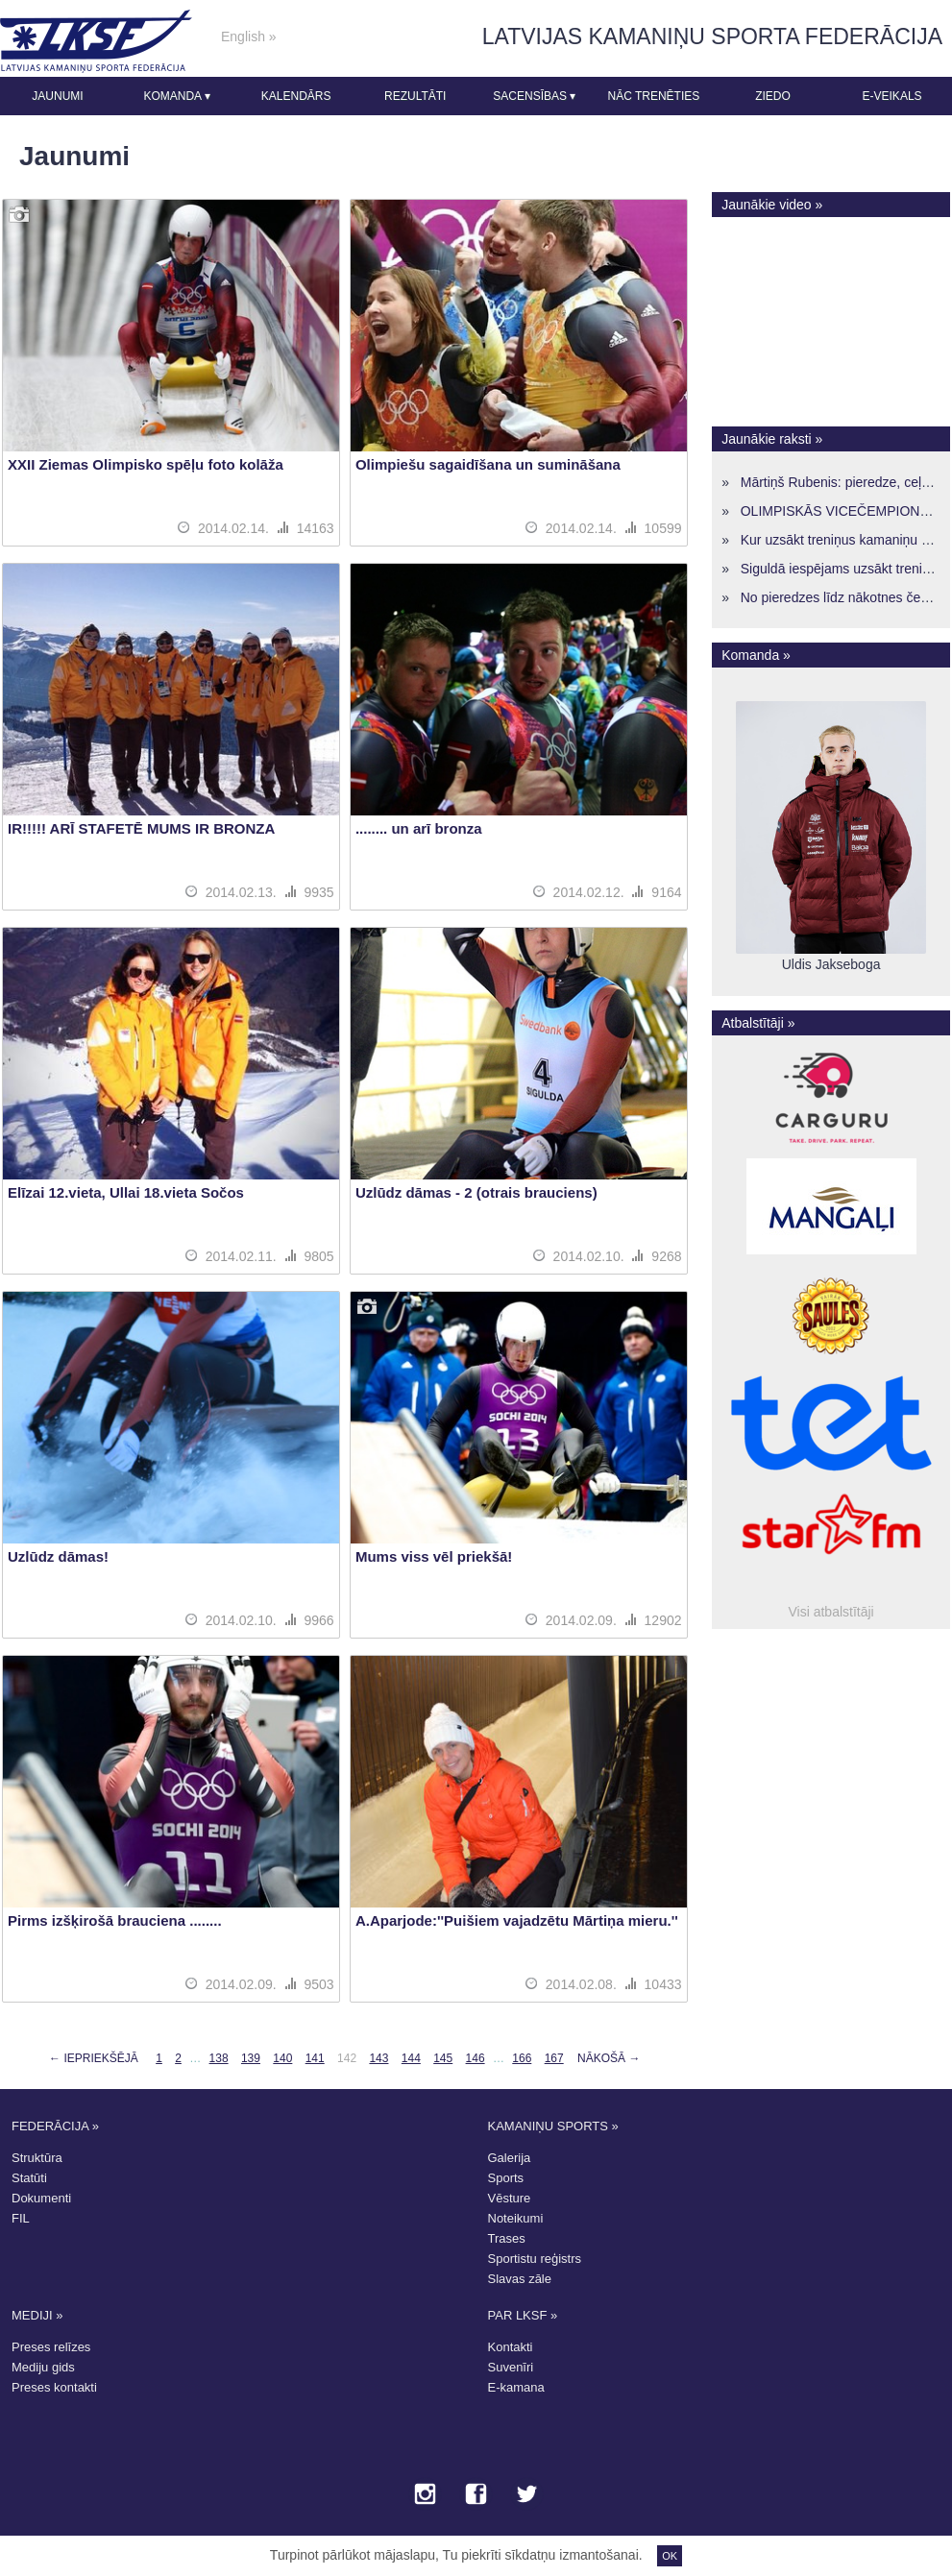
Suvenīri (511, 2367)
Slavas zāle (519, 2279)
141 (315, 2058)
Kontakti (510, 2347)
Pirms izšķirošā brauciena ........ (115, 1920)
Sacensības (534, 96)
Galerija (509, 2158)
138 (219, 2058)
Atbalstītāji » (757, 1023)
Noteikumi (516, 2218)
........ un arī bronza (418, 828)
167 (554, 2058)
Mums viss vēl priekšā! (433, 1556)
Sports (506, 2178)
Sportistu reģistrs (535, 2258)
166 (521, 2058)
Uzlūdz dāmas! (58, 1556)
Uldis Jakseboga (831, 964)
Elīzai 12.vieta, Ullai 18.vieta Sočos (126, 1192)
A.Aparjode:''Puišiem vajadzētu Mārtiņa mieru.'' (516, 1920)
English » (249, 36)
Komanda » (756, 655)
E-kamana (516, 2387)
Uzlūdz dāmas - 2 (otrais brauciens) (476, 1192)
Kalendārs (296, 96)
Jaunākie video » (771, 204)
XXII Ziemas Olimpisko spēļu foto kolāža (145, 464)
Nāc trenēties (653, 96)
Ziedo (773, 96)
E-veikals (892, 96)
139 (250, 2058)
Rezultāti (415, 96)
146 (475, 2058)
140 (282, 2058)
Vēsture (509, 2198)
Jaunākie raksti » (771, 439)
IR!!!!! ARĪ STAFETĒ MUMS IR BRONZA (141, 828)
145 (442, 2058)
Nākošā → (608, 2058)
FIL (21, 2218)
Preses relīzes (51, 2347)
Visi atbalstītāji (831, 1611)
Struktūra (37, 2158)
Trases (506, 2238)
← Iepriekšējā (93, 2058)
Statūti (29, 2178)
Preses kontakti (54, 2387)
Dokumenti (41, 2198)
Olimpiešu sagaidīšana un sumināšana (488, 464)
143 (378, 2058)
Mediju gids (43, 2367)
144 (411, 2058)
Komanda (176, 96)
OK (669, 2556)
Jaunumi (57, 96)
